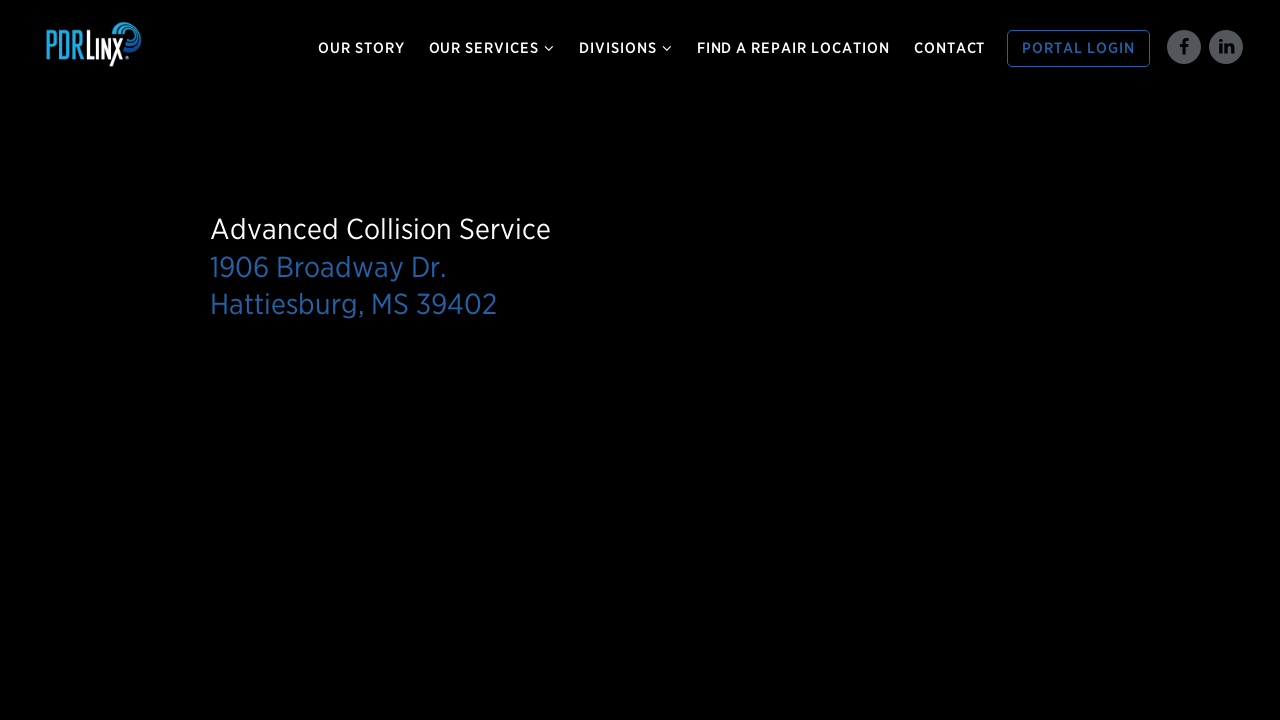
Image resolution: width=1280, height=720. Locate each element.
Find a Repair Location (793, 48)
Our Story (361, 48)
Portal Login (1078, 48)
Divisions (626, 48)
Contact (950, 48)
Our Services (492, 48)
